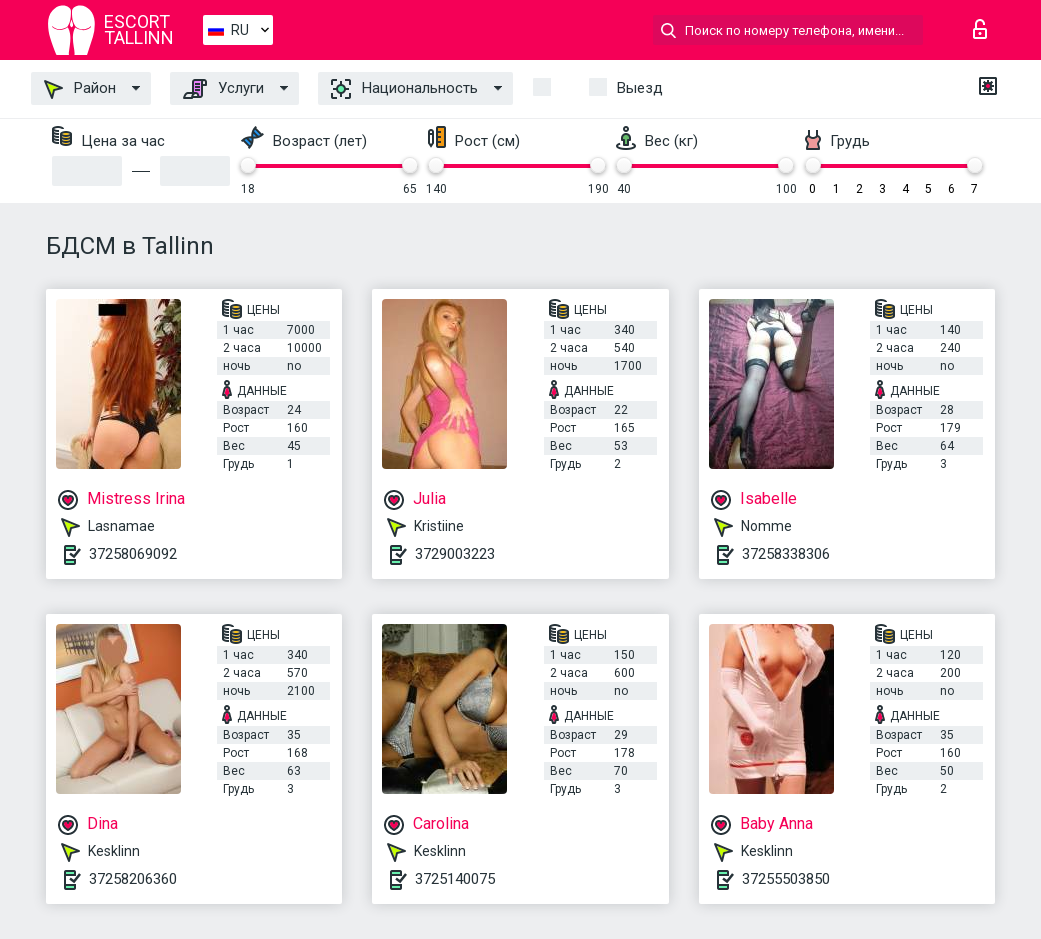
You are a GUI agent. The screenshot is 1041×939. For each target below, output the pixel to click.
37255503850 (786, 879)
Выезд (640, 88)
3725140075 (455, 879)
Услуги (223, 89)
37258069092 (133, 554)
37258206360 (133, 879)
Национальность (404, 89)
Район (80, 89)
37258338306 (786, 554)
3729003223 (455, 554)
